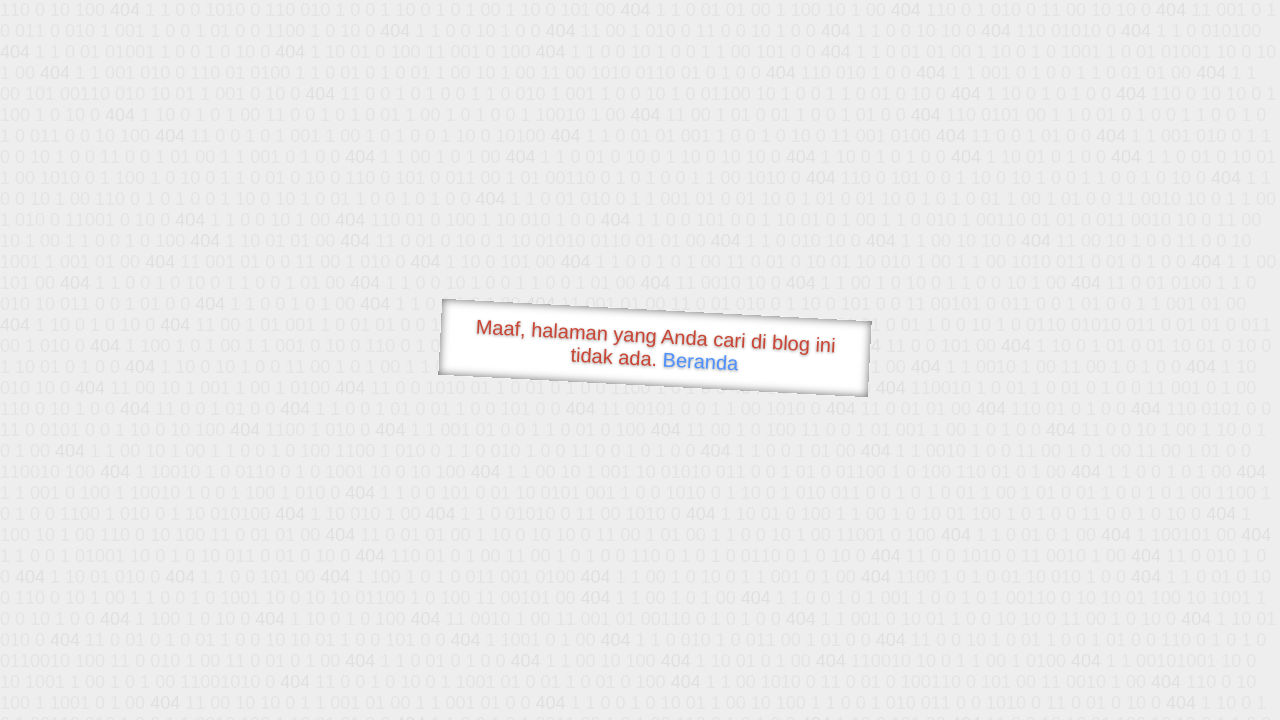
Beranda (700, 361)
